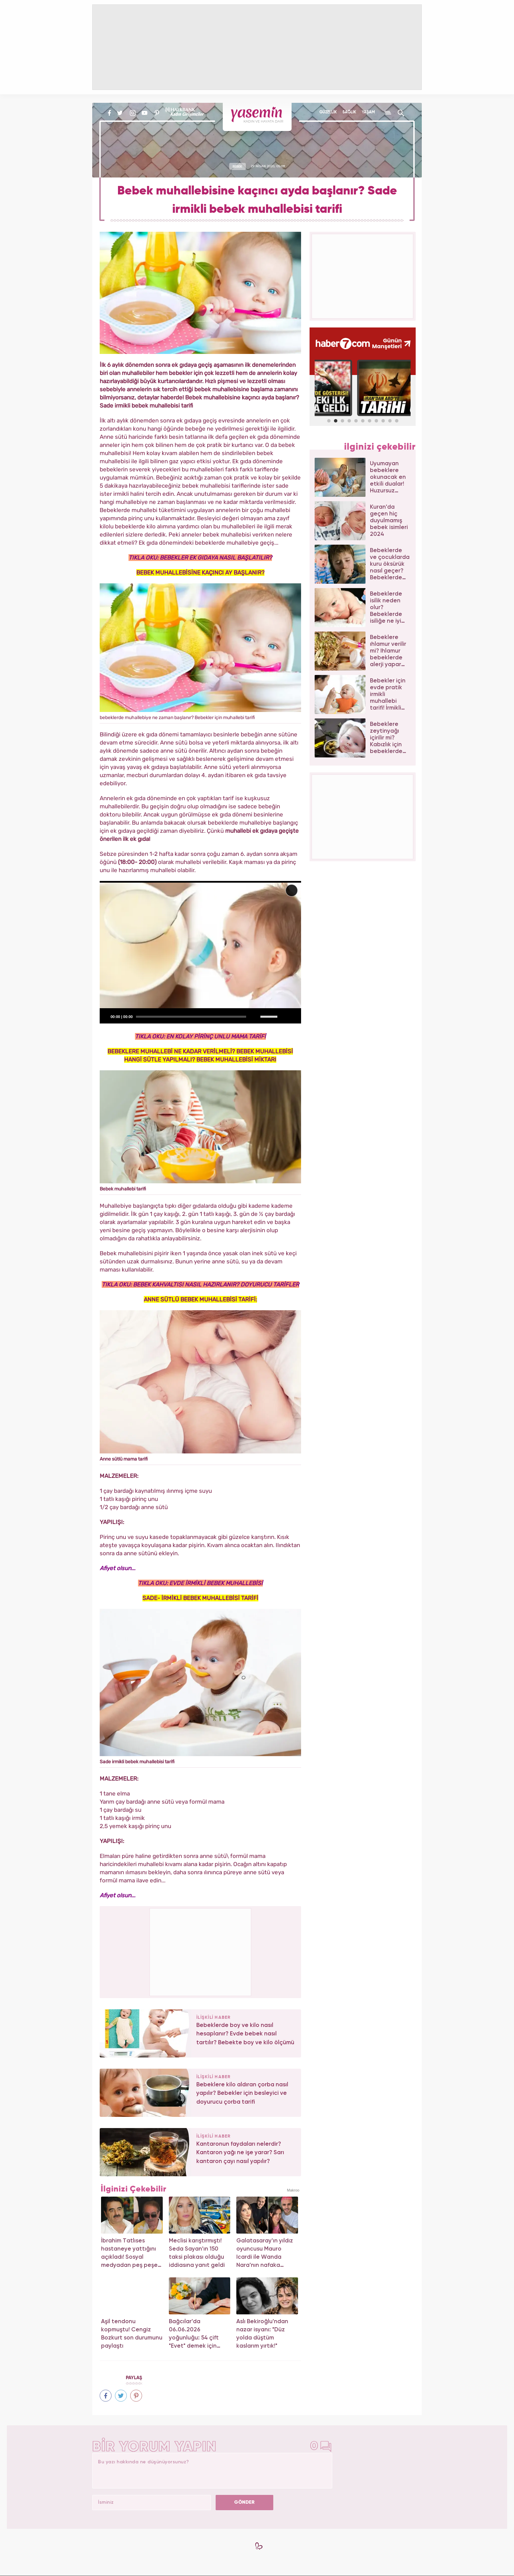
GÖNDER (244, 2502)
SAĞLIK (349, 112)
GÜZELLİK (328, 112)
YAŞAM (368, 112)
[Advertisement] (201, 1951)
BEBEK (237, 166)
